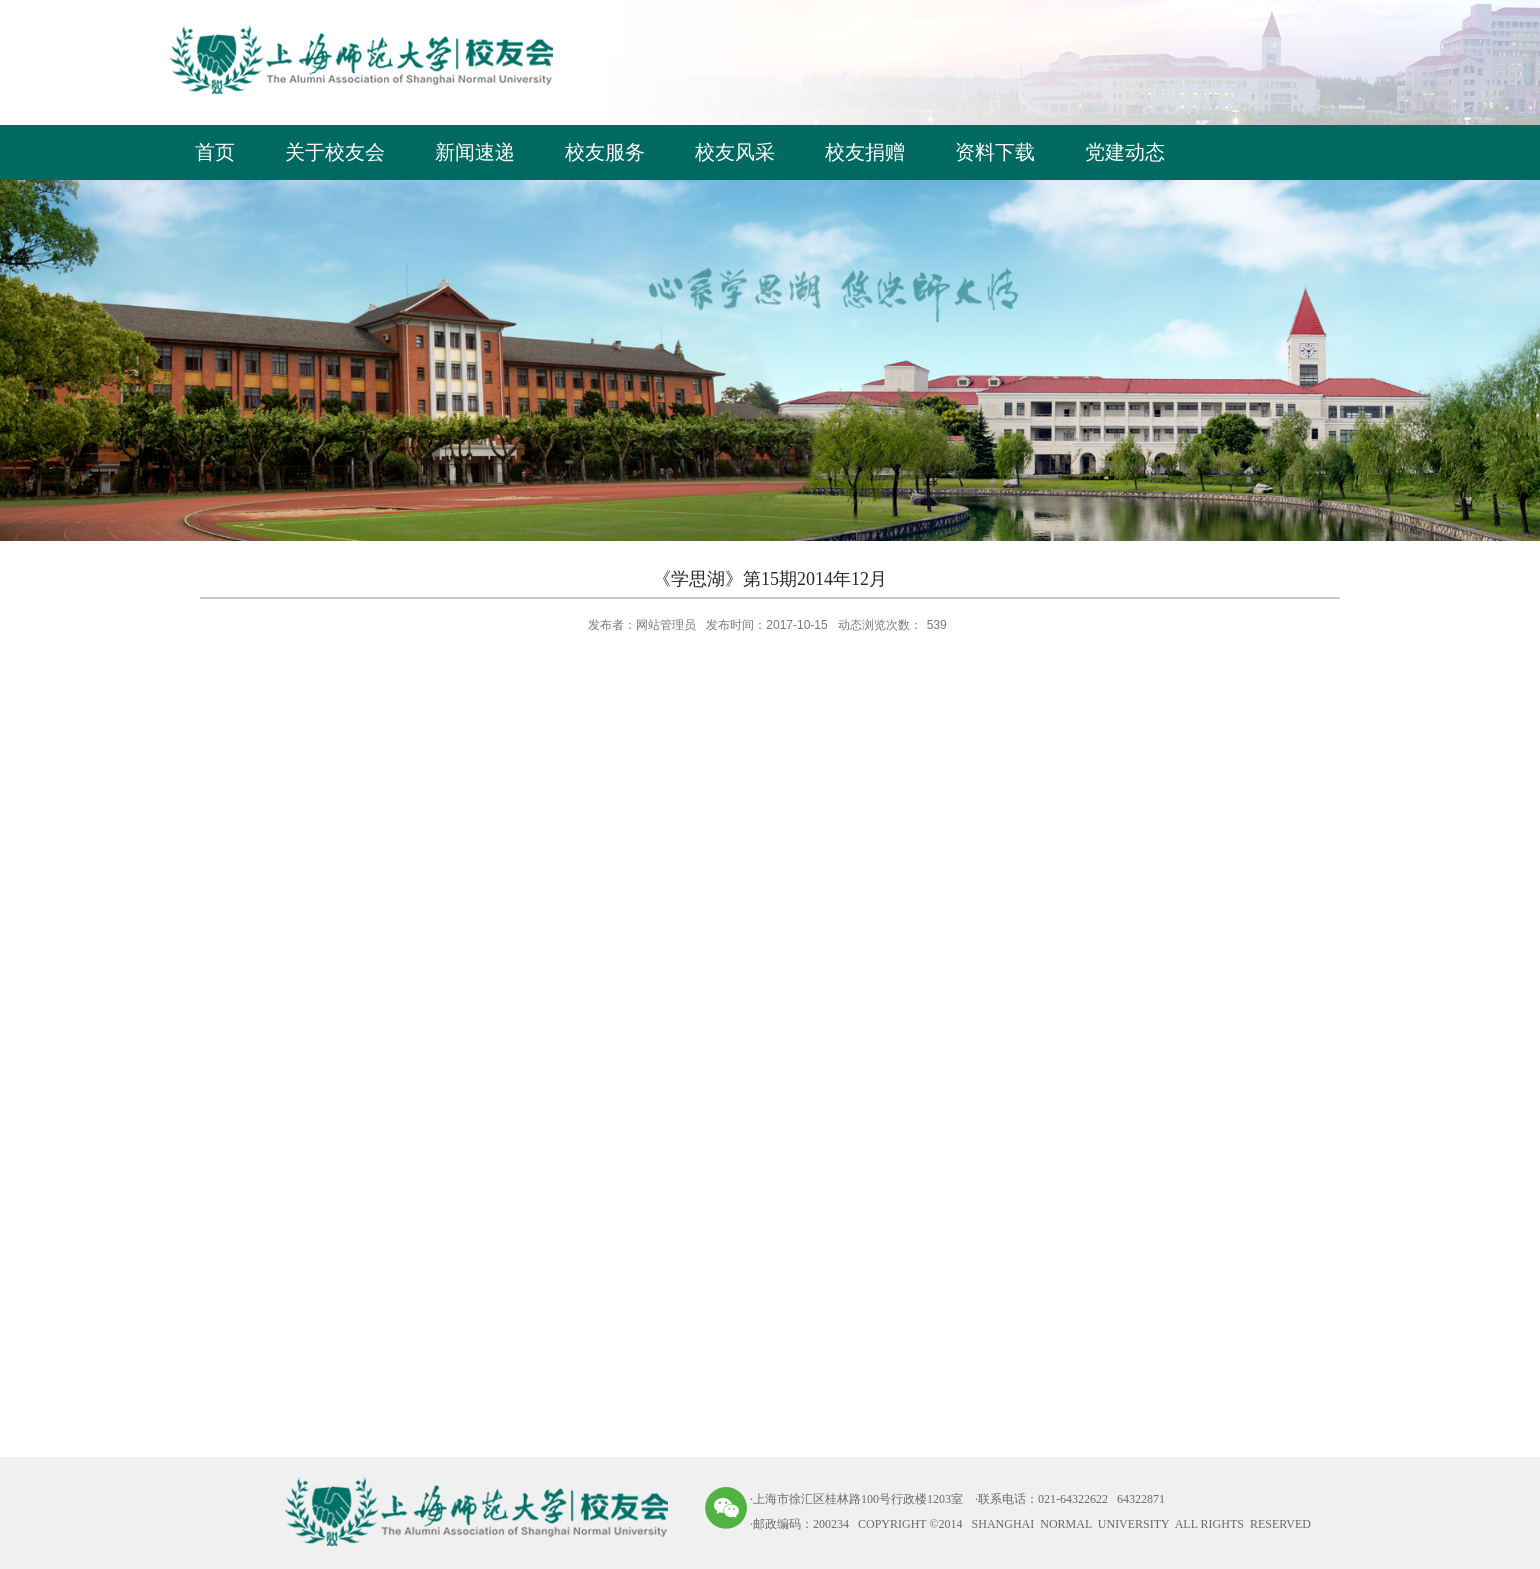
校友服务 (605, 152)
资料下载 (995, 152)
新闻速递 (475, 152)
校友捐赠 (865, 152)
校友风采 (735, 152)
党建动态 (1125, 152)
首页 (215, 152)
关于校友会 (335, 152)
